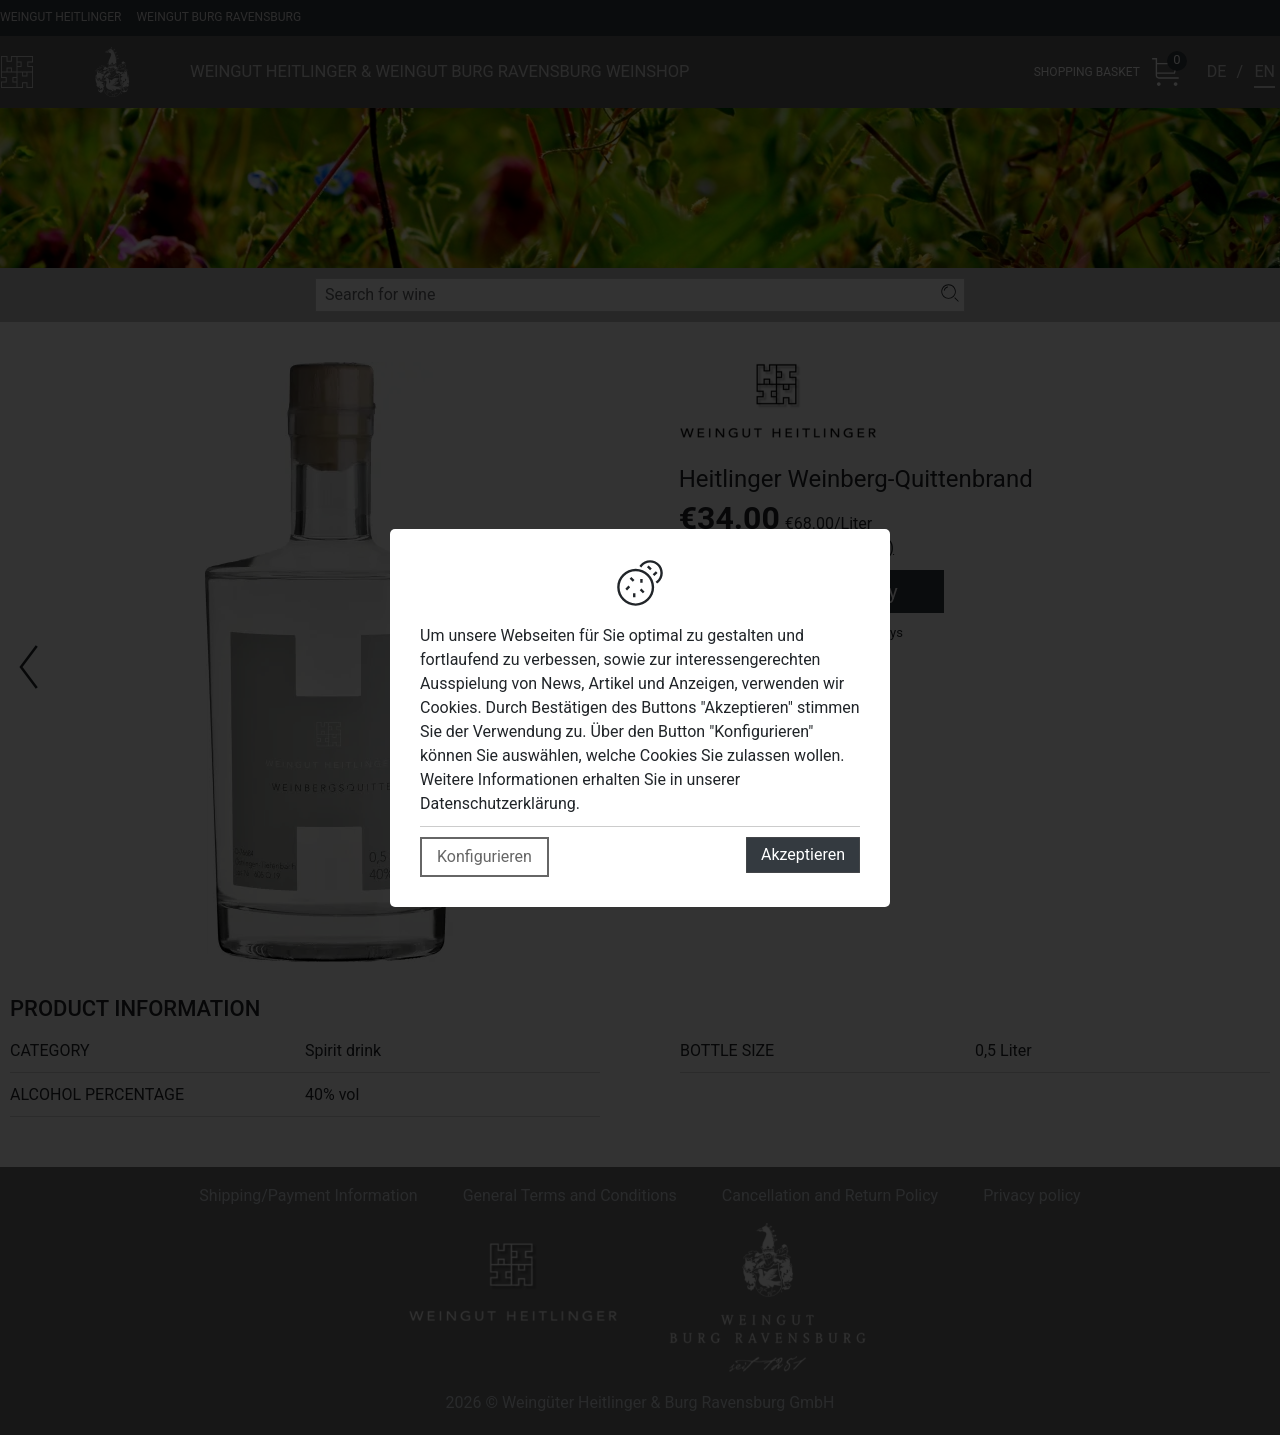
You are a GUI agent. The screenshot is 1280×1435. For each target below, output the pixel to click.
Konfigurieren (484, 856)
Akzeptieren (803, 854)
